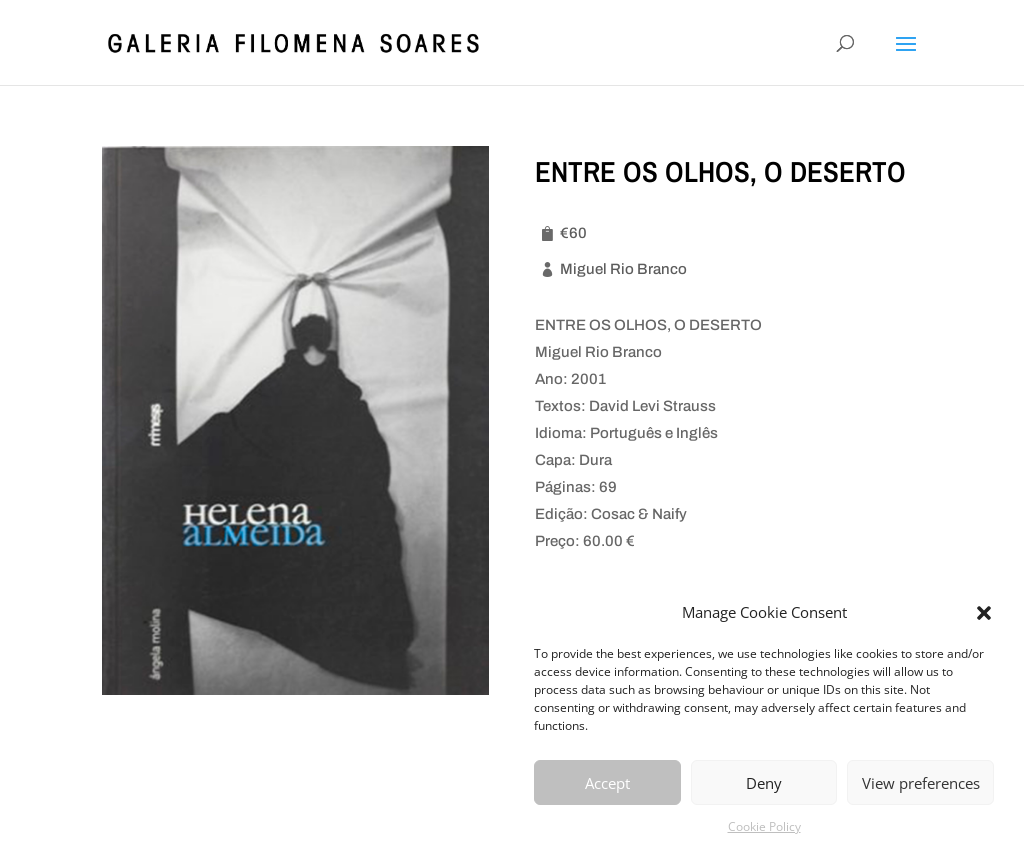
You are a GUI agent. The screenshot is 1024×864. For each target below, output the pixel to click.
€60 (573, 233)
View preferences (921, 783)
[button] (984, 613)
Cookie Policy (764, 826)
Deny (764, 783)
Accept (607, 783)
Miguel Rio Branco (623, 269)
